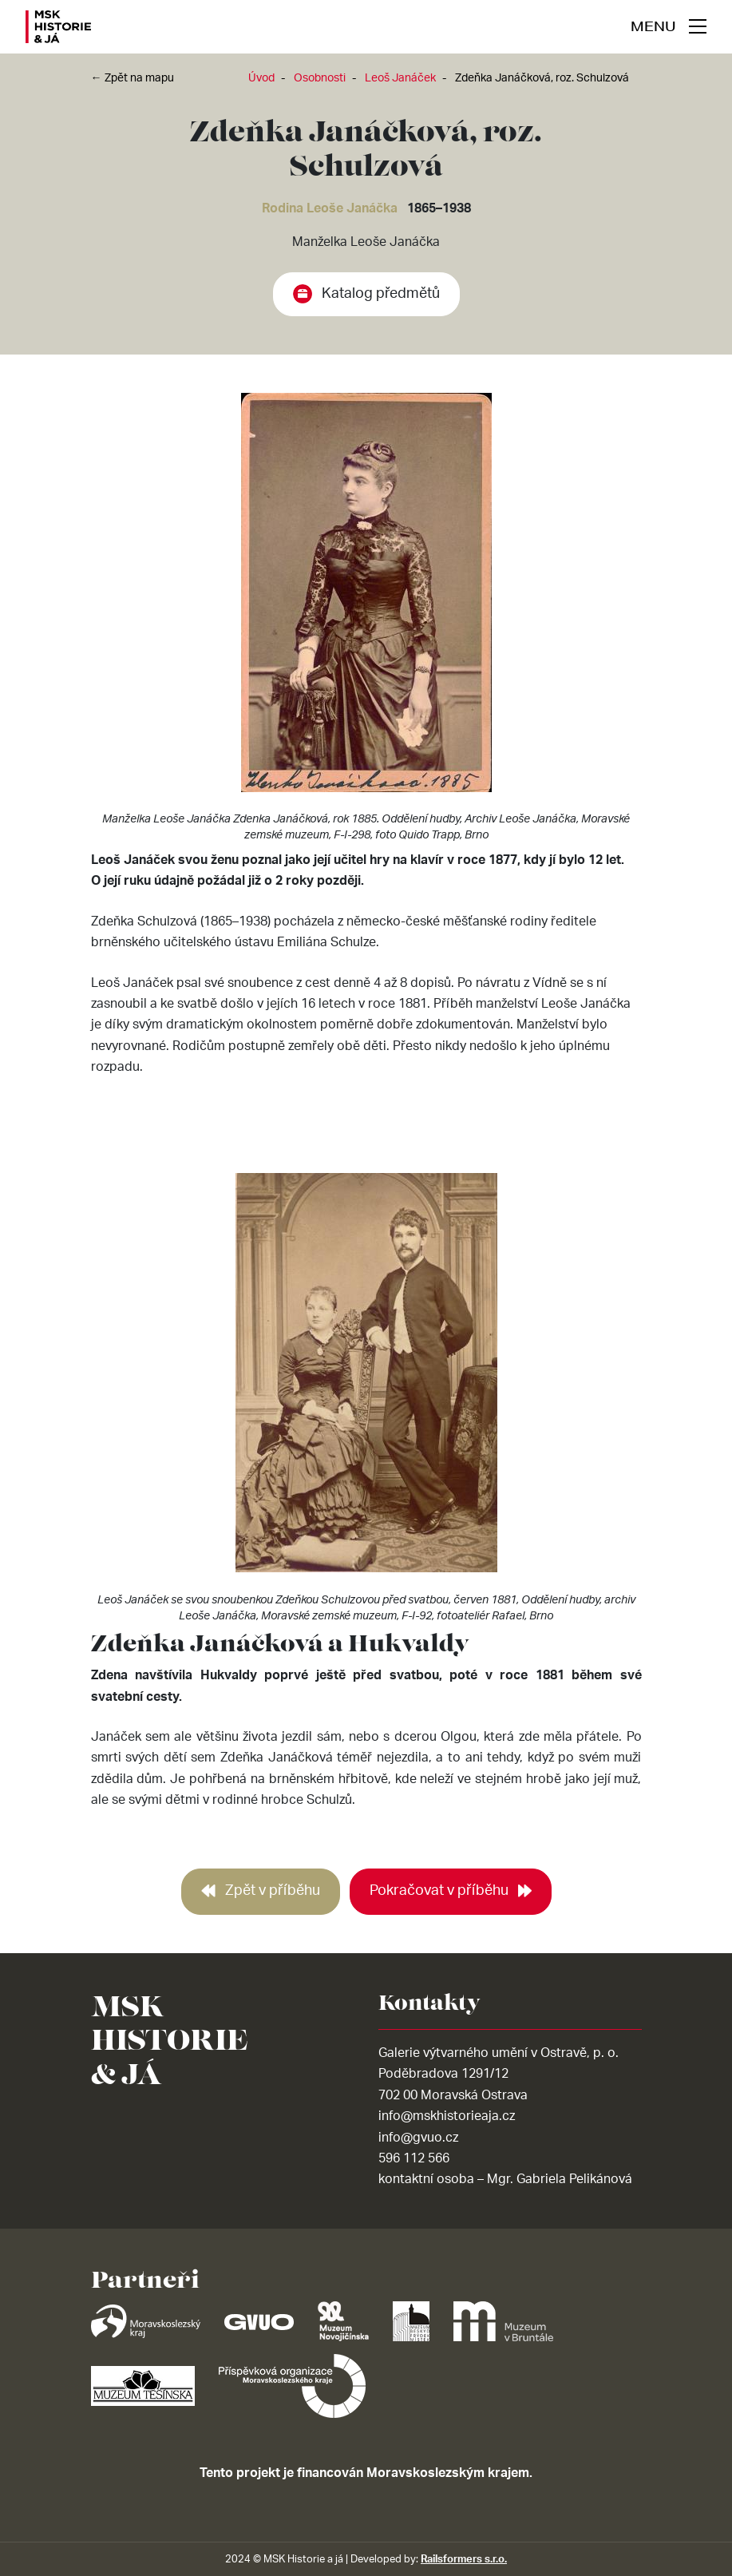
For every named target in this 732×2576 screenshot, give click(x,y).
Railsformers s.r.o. (464, 2559)
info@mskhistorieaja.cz (446, 2116)
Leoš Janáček (400, 78)
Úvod (261, 78)
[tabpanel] (366, 621)
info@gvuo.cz (418, 2137)
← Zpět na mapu (132, 78)
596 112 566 (413, 2158)
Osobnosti (320, 78)
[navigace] (668, 26)
